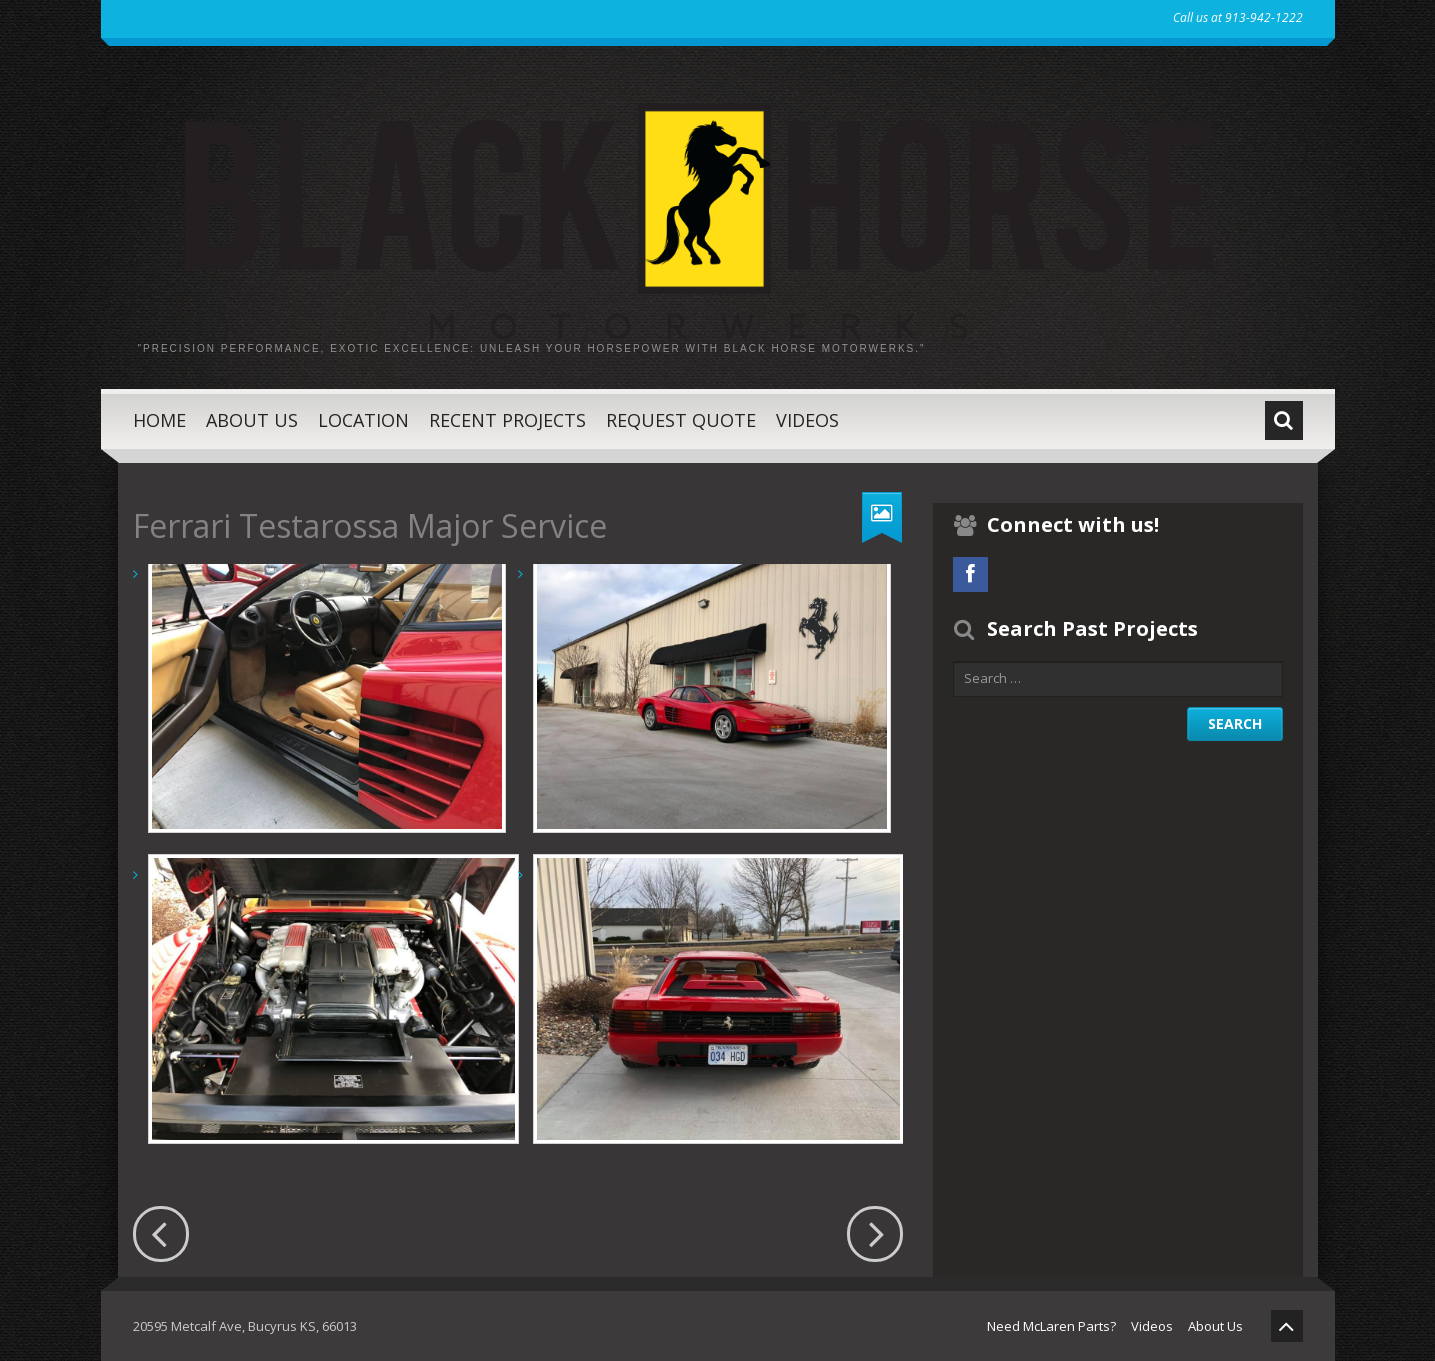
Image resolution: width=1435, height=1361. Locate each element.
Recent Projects (507, 420)
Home (159, 420)
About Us (252, 420)
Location (363, 420)
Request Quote (681, 420)
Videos (807, 420)
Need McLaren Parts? (1051, 1326)
